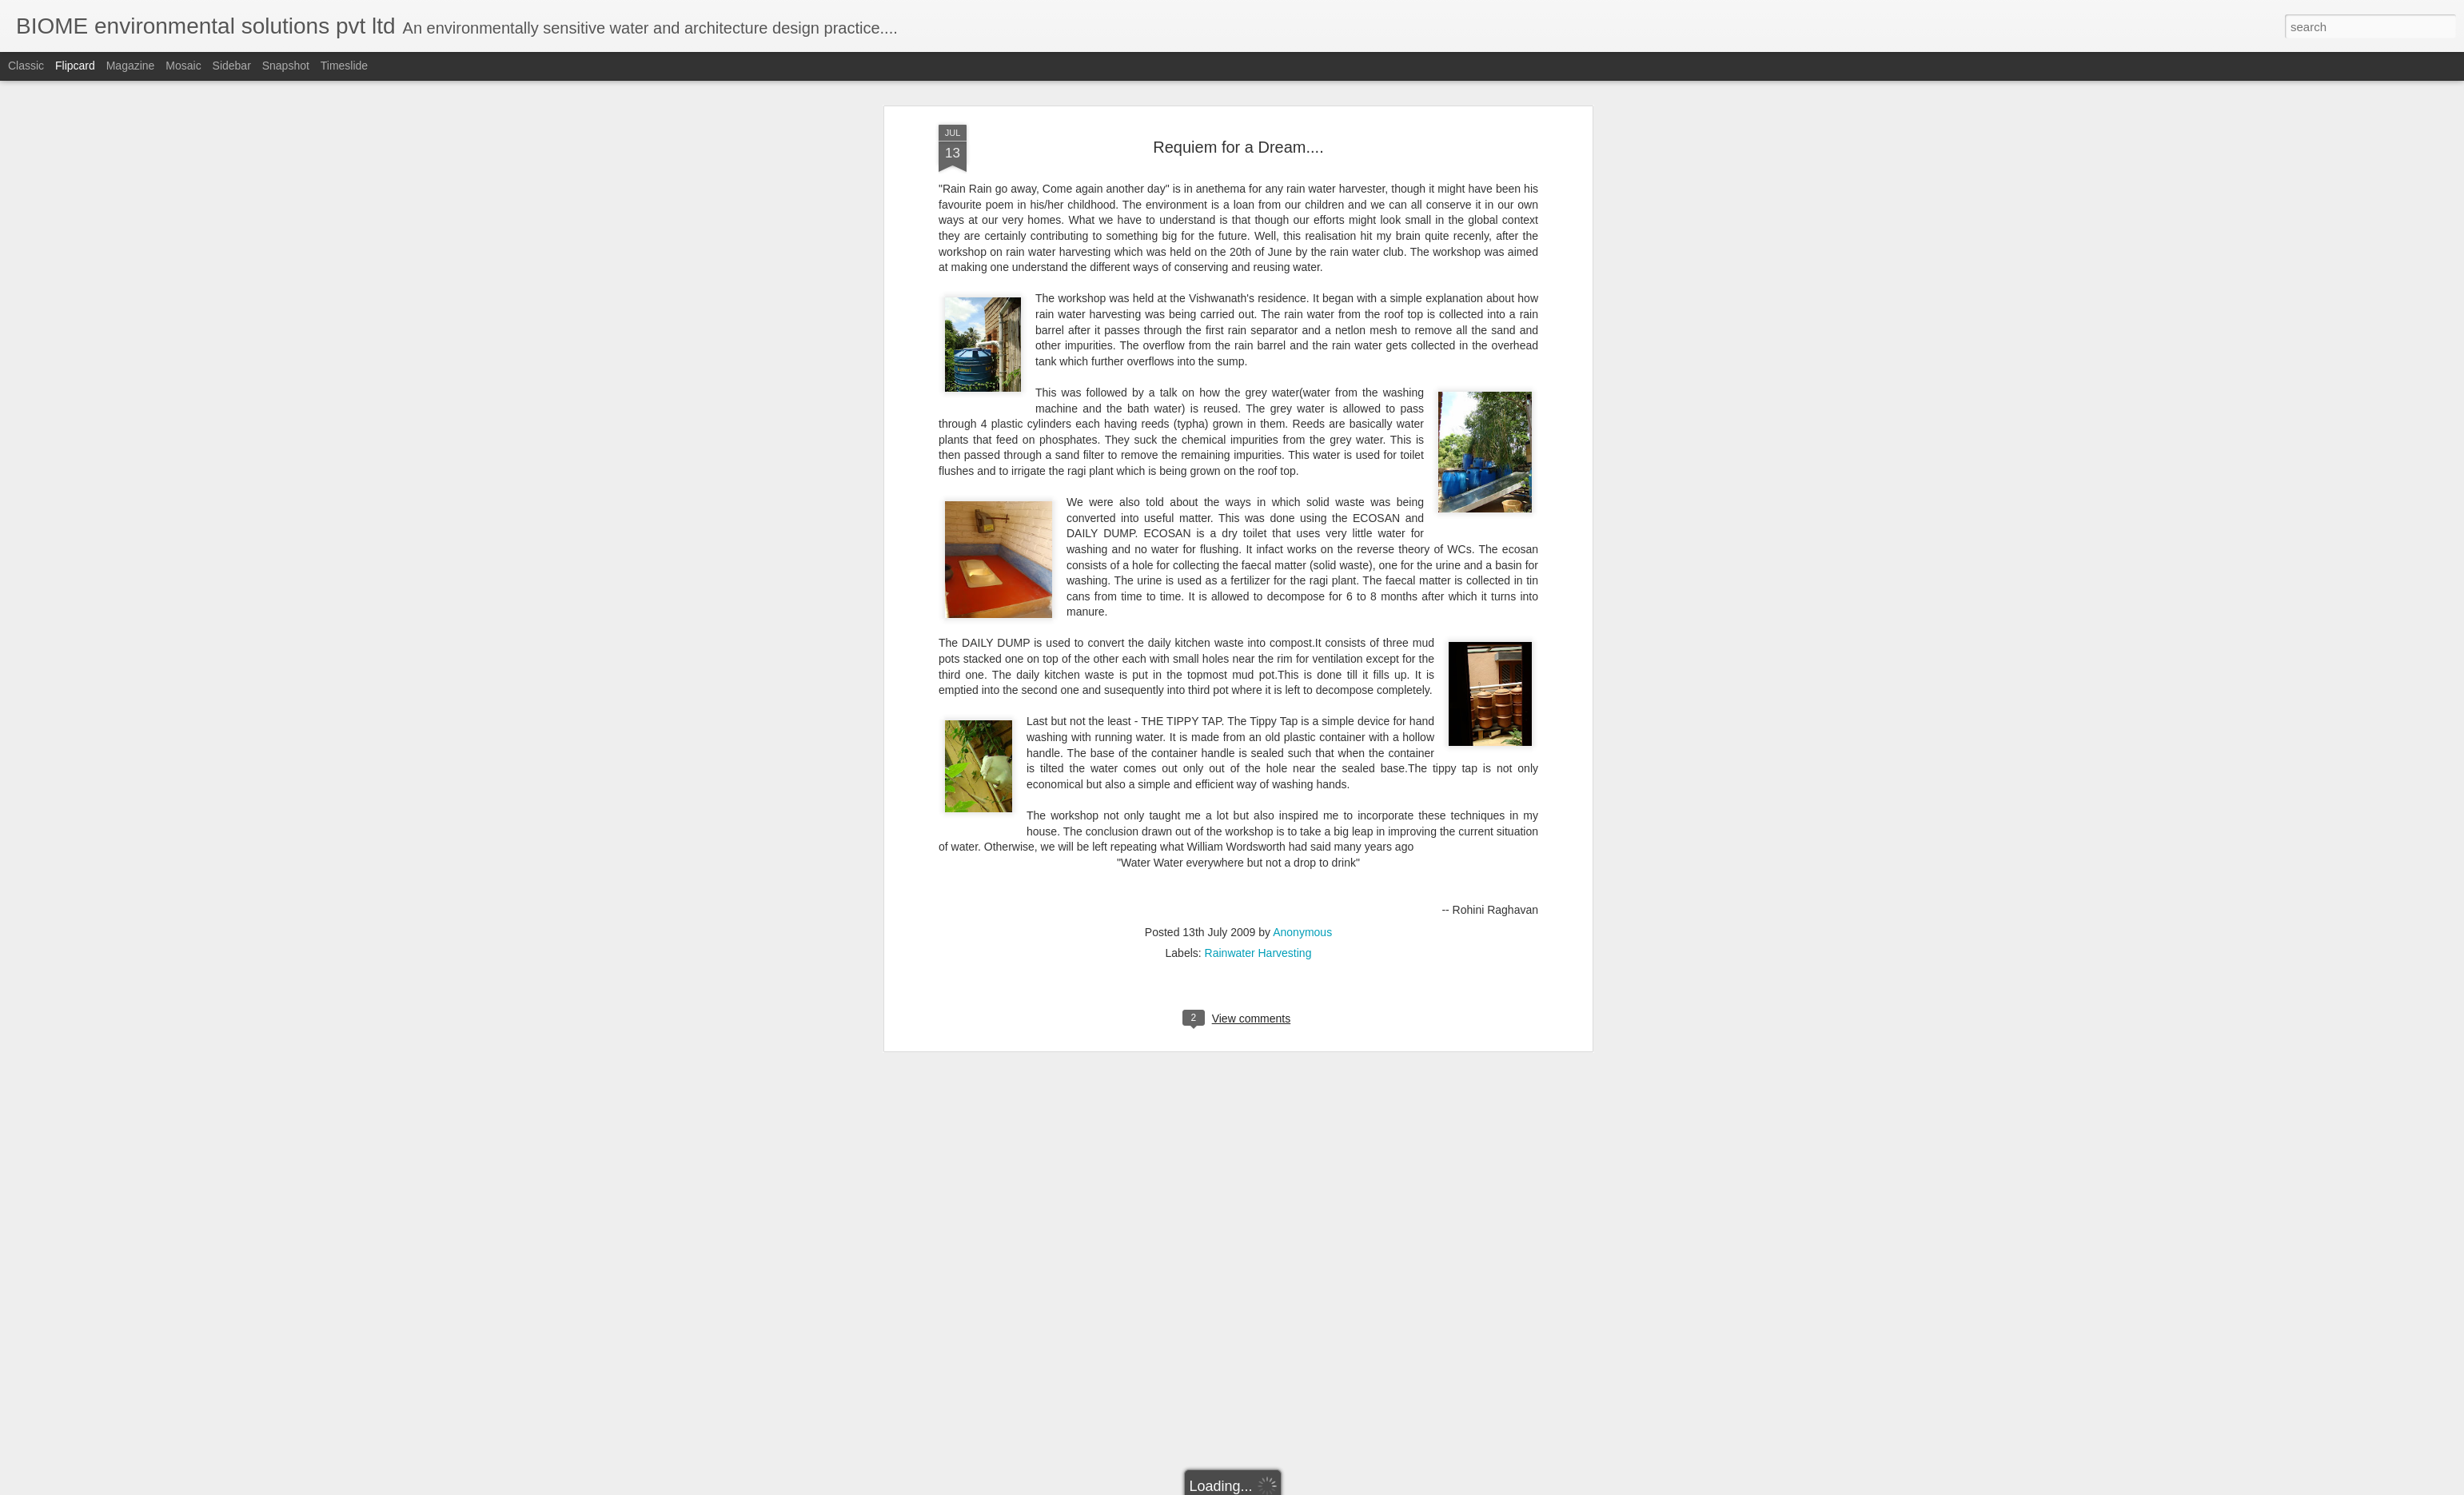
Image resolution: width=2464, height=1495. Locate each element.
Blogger (1282, 1486)
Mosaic (183, 65)
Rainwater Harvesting (1258, 323)
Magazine (130, 65)
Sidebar (232, 65)
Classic (26, 65)
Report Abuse (1329, 1486)
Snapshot (285, 65)
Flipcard (75, 65)
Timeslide (344, 65)
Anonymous (1302, 302)
